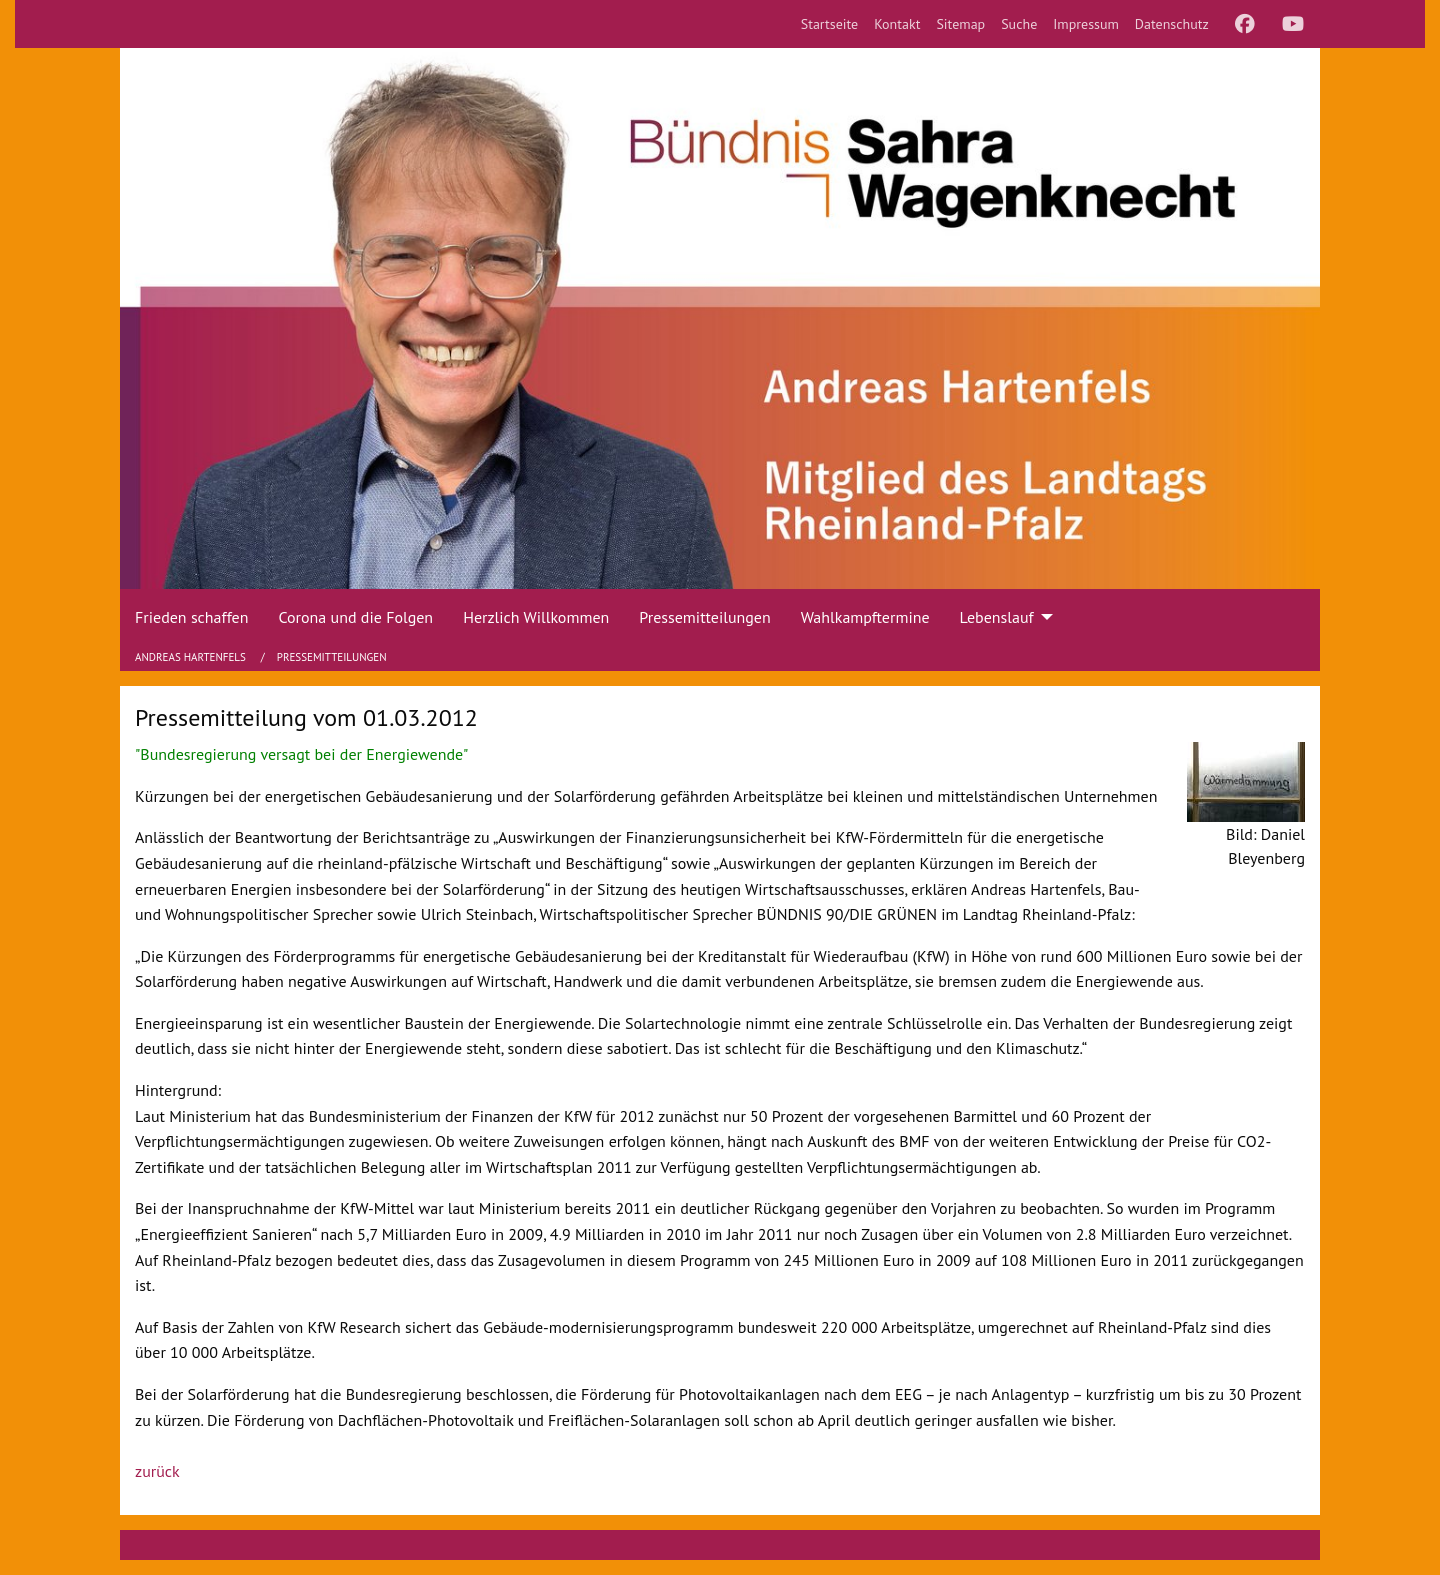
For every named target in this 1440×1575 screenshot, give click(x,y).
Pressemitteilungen (332, 657)
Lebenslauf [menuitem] (997, 617)
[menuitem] (830, 24)
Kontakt (897, 24)
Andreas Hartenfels (192, 657)
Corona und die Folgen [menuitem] (355, 617)
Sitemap (960, 24)
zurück (157, 1471)
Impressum (1086, 24)
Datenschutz (1172, 24)
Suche (1019, 24)
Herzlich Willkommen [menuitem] (536, 617)
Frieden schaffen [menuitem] (191, 617)
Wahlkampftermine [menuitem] (865, 617)
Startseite (830, 24)
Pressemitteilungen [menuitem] (704, 617)
